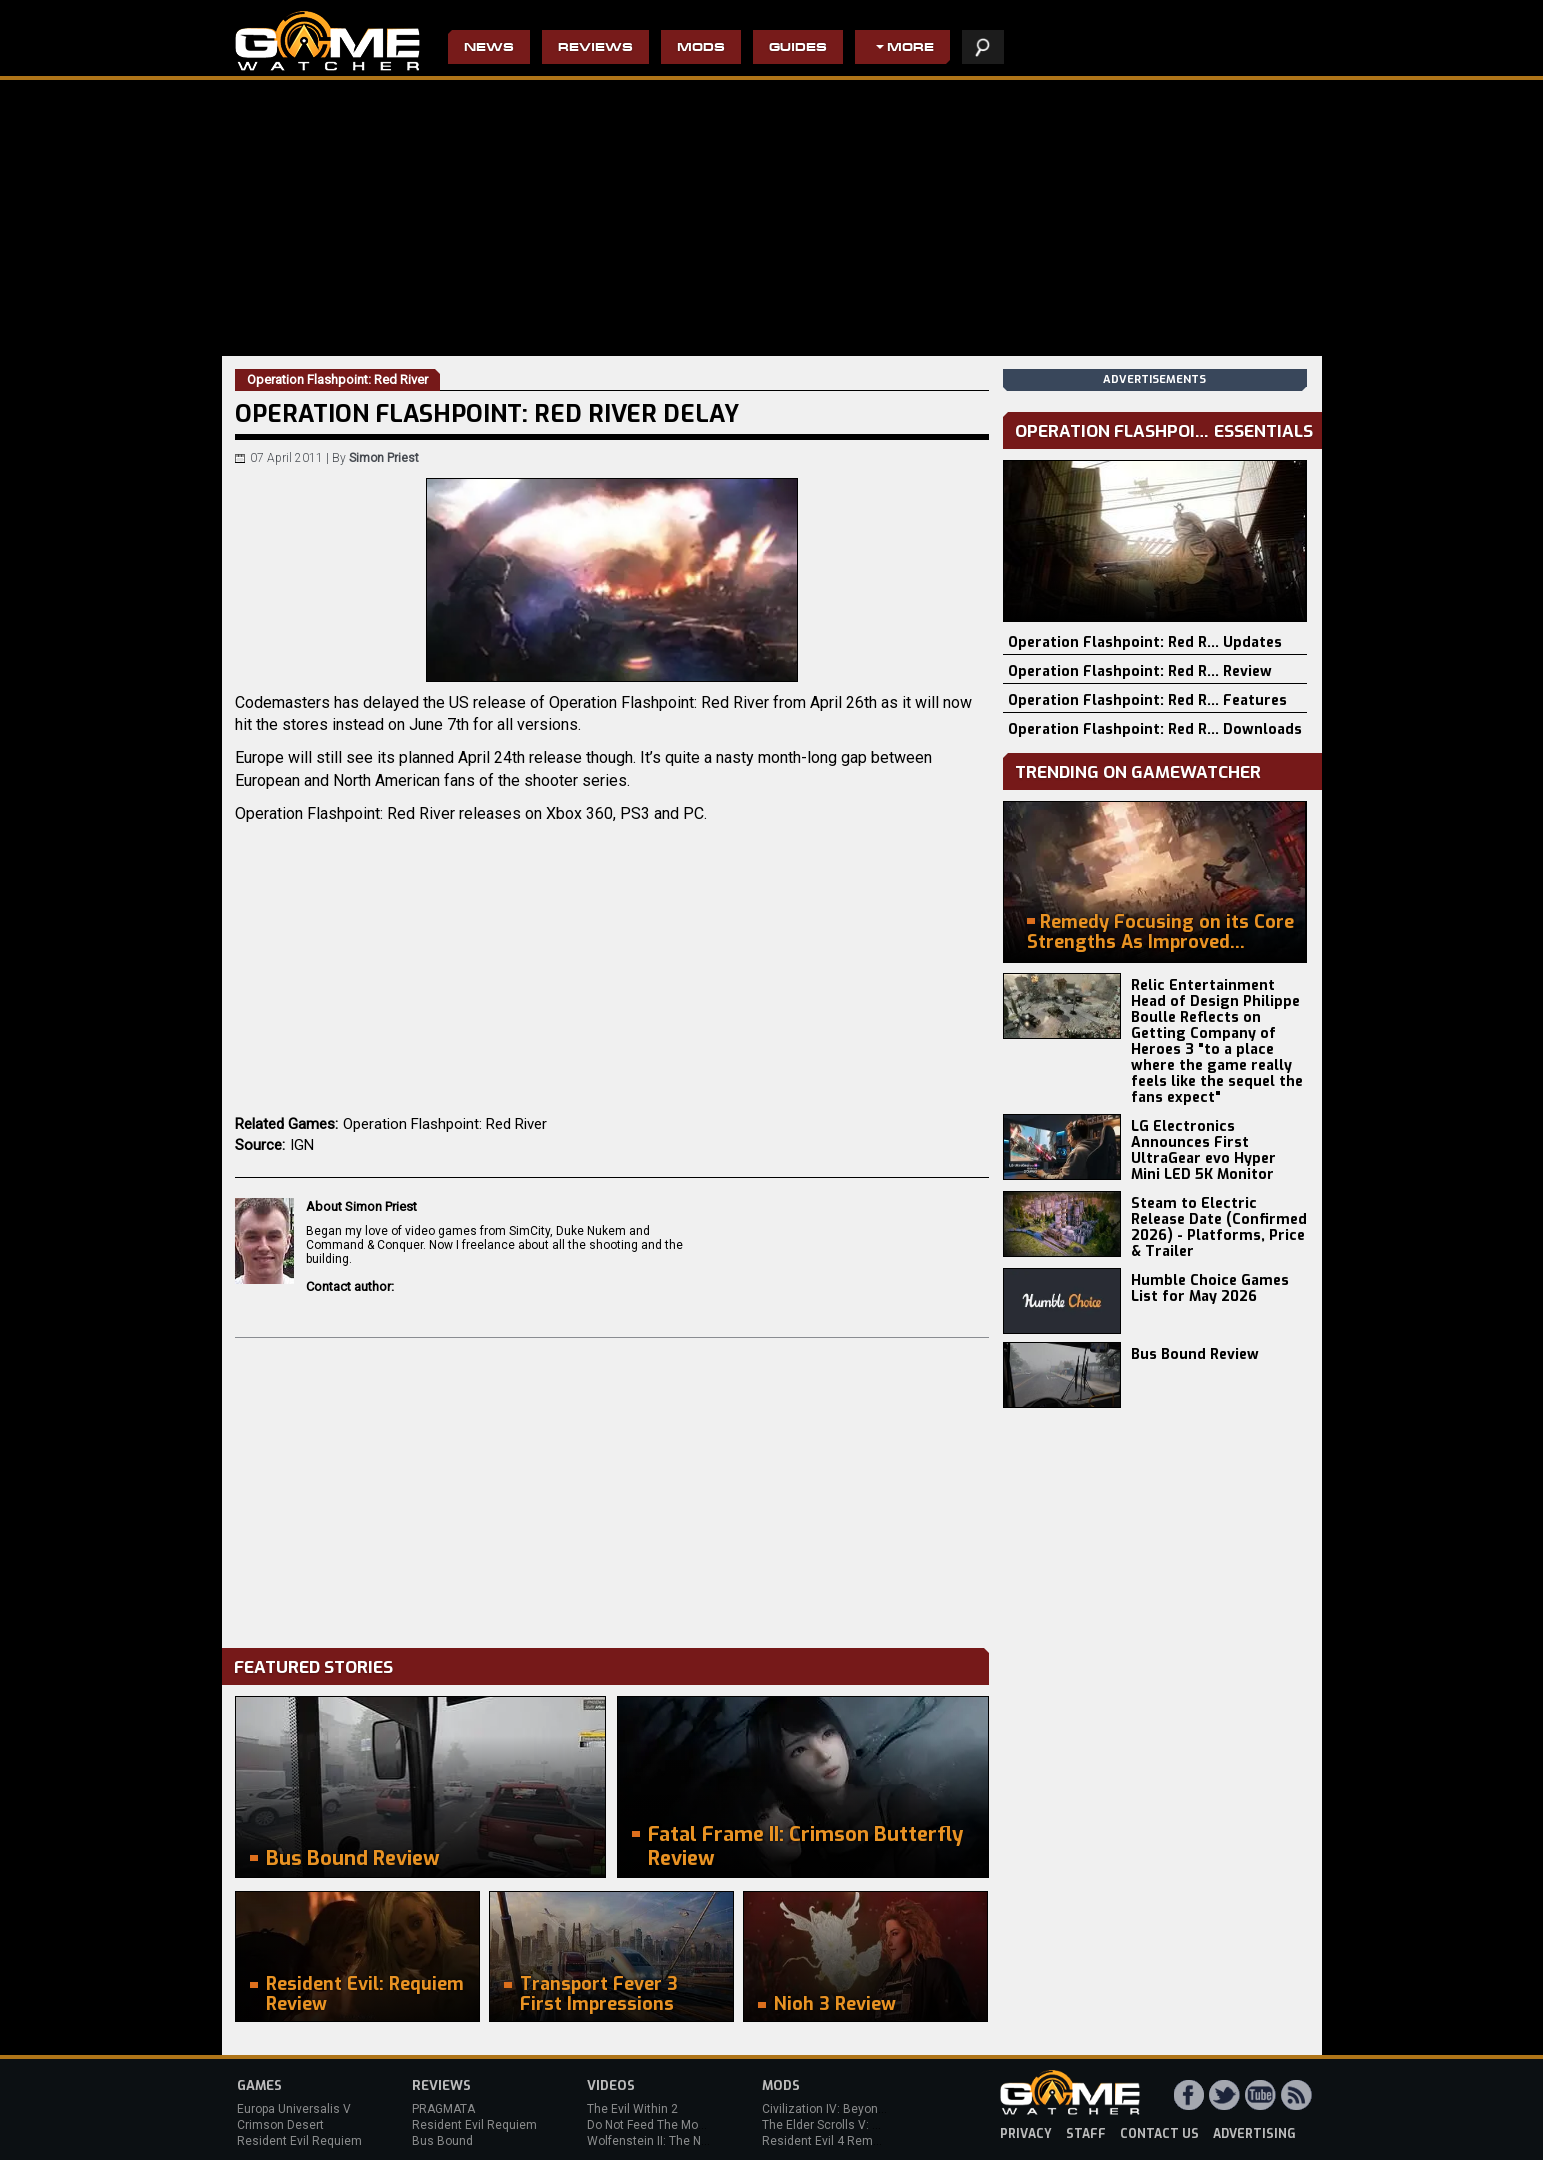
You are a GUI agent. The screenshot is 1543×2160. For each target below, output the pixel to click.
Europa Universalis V (294, 2109)
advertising (1254, 2134)
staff (1086, 2134)
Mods (701, 48)
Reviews (595, 48)
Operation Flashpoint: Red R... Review (1140, 671)
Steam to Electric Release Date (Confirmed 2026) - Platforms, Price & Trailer (1219, 1227)
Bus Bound (442, 2141)
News (489, 48)
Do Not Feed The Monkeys (659, 2125)
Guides (798, 48)
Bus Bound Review (1195, 1354)
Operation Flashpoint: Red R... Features (1147, 700)
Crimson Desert (280, 2125)
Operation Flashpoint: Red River (445, 1124)
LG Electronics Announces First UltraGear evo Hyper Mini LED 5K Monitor (1203, 1150)
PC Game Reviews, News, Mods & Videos (327, 41)
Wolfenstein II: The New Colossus (680, 2141)
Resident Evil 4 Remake (827, 2141)
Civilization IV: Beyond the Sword (852, 2109)
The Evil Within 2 (632, 2109)
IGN (302, 1145)
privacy (1026, 2134)
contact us (1159, 2134)
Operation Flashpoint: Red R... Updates (1145, 642)
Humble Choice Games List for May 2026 (1210, 1288)
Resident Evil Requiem (299, 2141)
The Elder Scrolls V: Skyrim (835, 2125)
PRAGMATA (443, 2109)
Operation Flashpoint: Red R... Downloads (1155, 729)
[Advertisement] (612, 1488)
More (910, 48)
